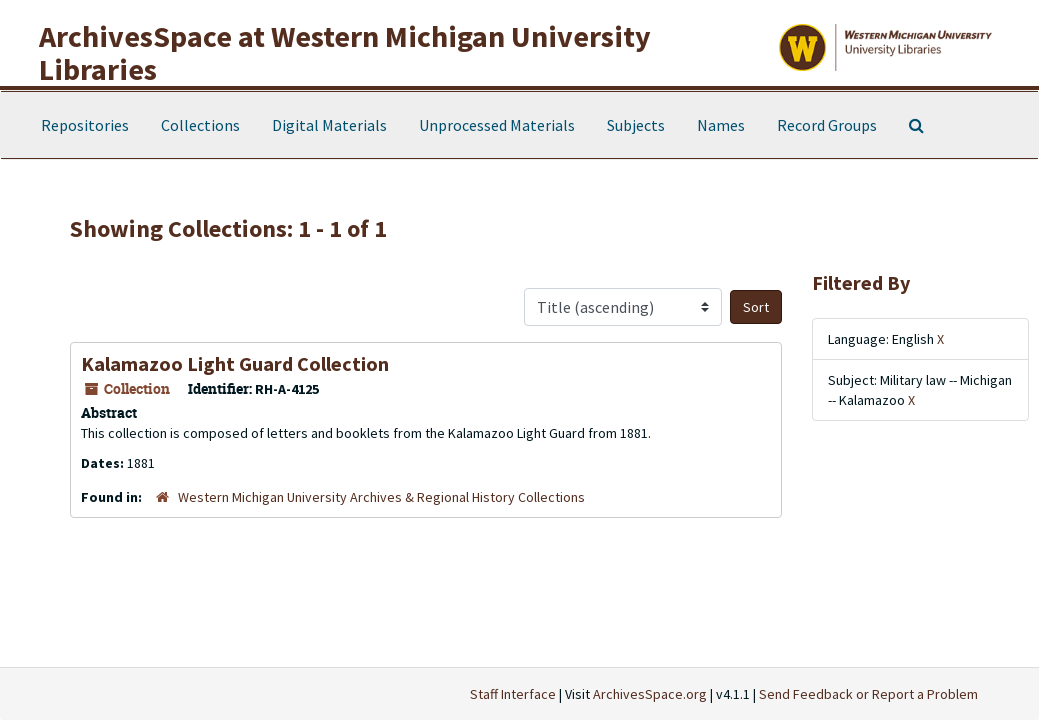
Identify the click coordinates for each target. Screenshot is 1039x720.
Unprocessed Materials (497, 125)
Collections (200, 125)
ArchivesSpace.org (650, 694)
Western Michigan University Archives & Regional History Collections (381, 497)
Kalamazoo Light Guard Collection (235, 363)
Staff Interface (513, 694)
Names (721, 125)
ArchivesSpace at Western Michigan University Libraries (345, 52)
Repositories (85, 125)
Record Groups (827, 125)
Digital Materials (329, 125)
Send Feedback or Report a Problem (868, 694)
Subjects (636, 125)
